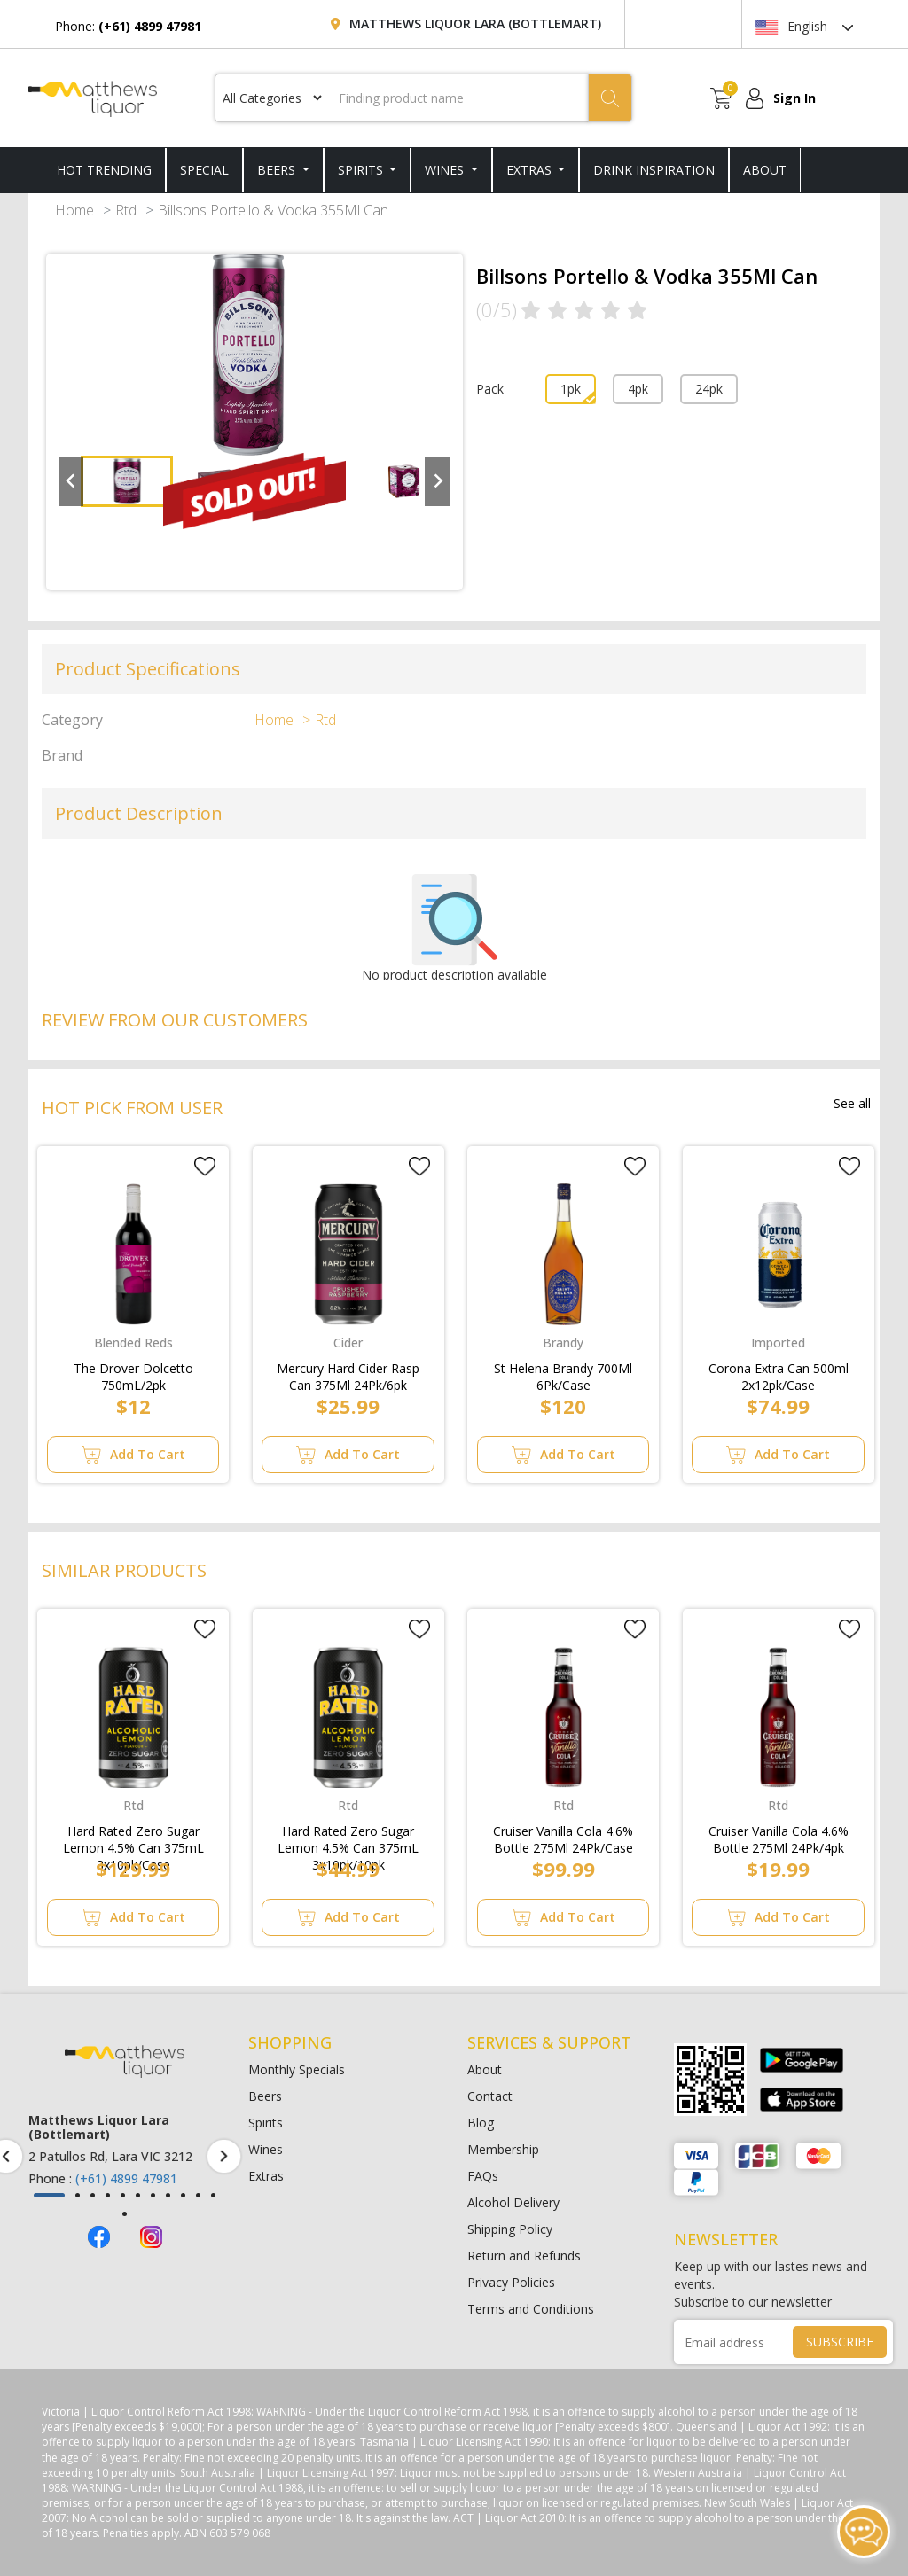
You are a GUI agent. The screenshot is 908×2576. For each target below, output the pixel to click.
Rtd (126, 210)
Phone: (128, 26)
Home (74, 210)
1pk (570, 388)
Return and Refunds (524, 2255)
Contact (490, 2096)
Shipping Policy (509, 2229)
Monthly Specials (296, 2069)
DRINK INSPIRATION (654, 169)
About (484, 2069)
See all (852, 1103)
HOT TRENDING (104, 169)
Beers (278, 169)
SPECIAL (204, 169)
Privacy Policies (511, 2282)
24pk (709, 388)
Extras (530, 169)
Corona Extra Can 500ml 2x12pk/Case (778, 1373)
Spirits (362, 169)
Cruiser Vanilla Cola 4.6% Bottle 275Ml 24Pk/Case (563, 1836)
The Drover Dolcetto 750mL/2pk (133, 1373)
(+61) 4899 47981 (126, 2178)
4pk (638, 388)
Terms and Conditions (530, 2308)
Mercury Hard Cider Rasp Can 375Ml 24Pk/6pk (348, 1373)
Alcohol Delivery (513, 2202)
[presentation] (224, 2156)
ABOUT (765, 169)
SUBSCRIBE (839, 2341)
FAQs (482, 2175)
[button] (49, 2195)
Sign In (794, 98)
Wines (446, 169)
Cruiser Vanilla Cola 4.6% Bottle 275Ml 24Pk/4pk (778, 1836)
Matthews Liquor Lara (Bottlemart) (475, 23)
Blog (480, 2122)
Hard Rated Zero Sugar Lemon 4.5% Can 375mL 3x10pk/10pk (348, 1836)
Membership (503, 2149)
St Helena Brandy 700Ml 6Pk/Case (563, 1373)
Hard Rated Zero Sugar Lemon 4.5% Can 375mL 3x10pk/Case (133, 1836)
